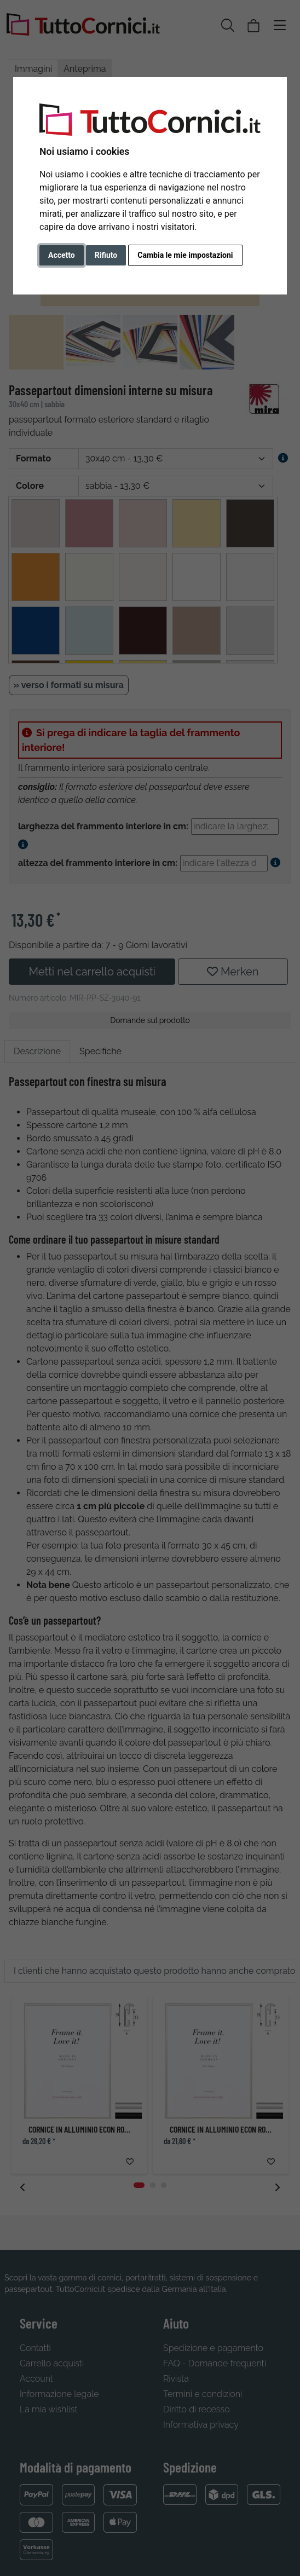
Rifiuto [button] (106, 255)
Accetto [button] (61, 255)
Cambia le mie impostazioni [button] (185, 255)
